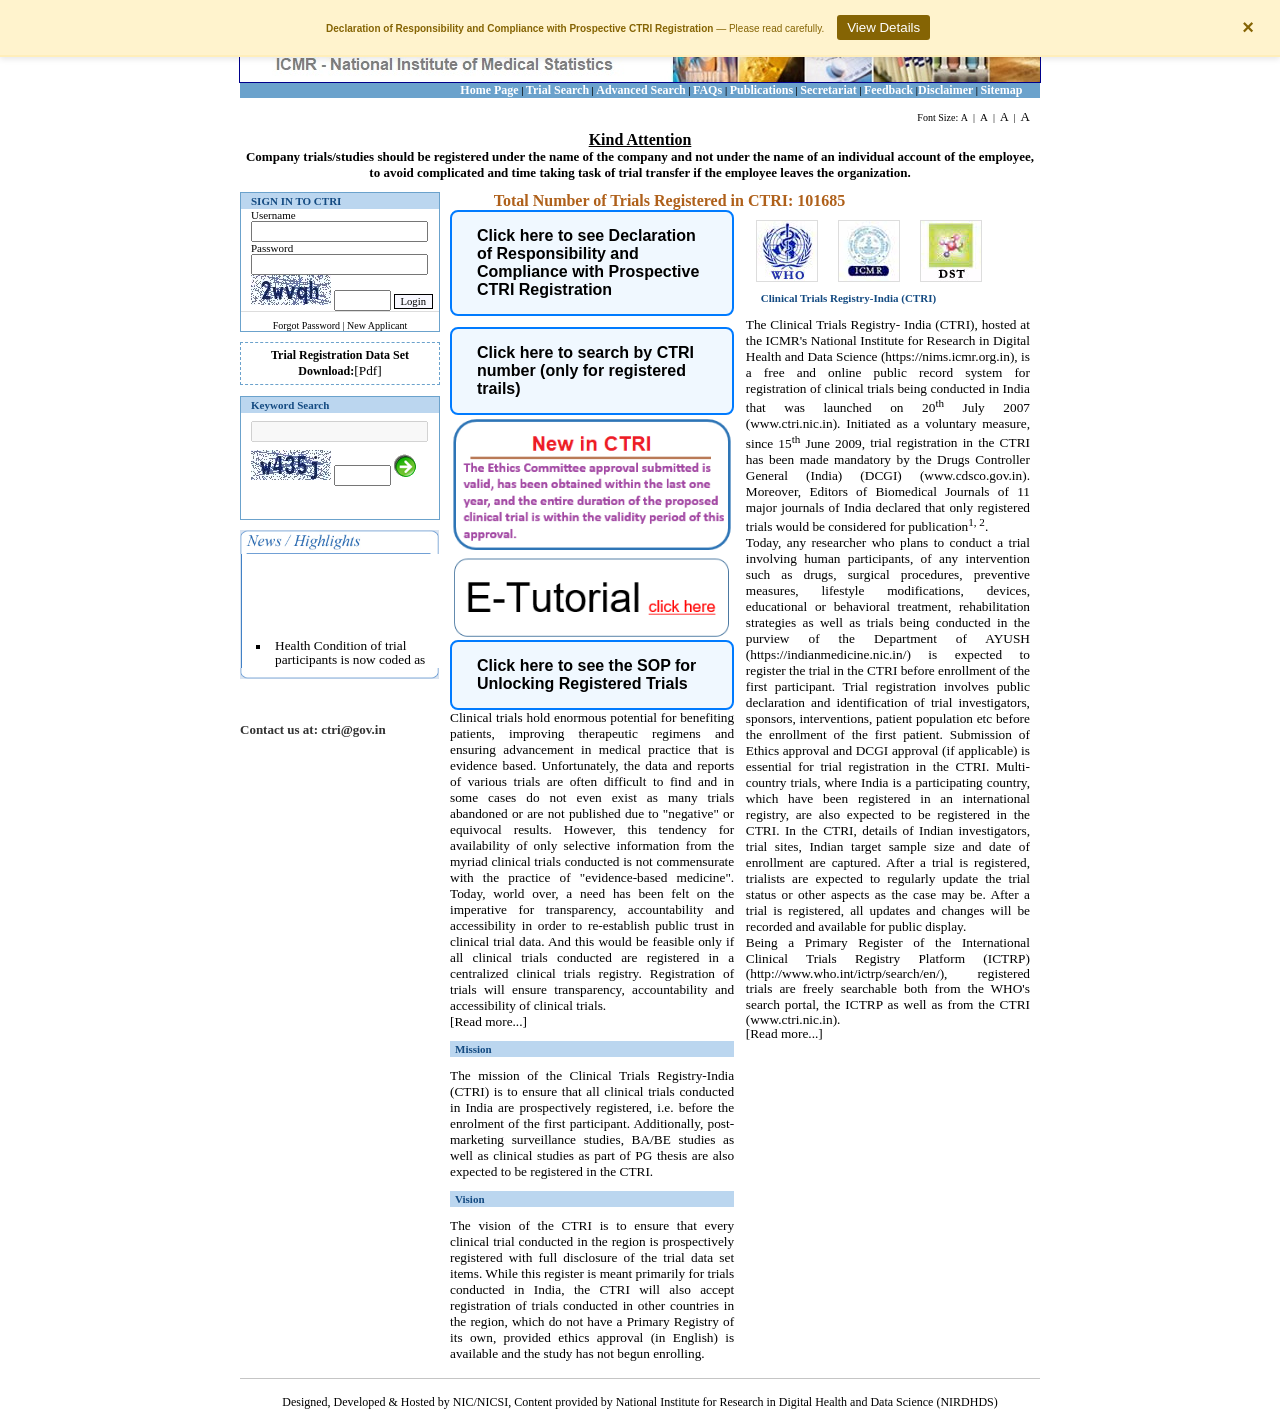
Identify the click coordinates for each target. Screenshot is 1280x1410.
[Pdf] (367, 370)
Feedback (888, 90)
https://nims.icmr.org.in (947, 356)
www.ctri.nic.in (791, 423)
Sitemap (1002, 90)
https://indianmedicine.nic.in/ (828, 654)
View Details (883, 27)
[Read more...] (488, 1021)
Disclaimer (945, 90)
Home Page (489, 90)
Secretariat (828, 90)
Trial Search (557, 90)
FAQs (709, 90)
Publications (761, 90)
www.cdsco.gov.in (973, 475)
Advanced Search (640, 90)
